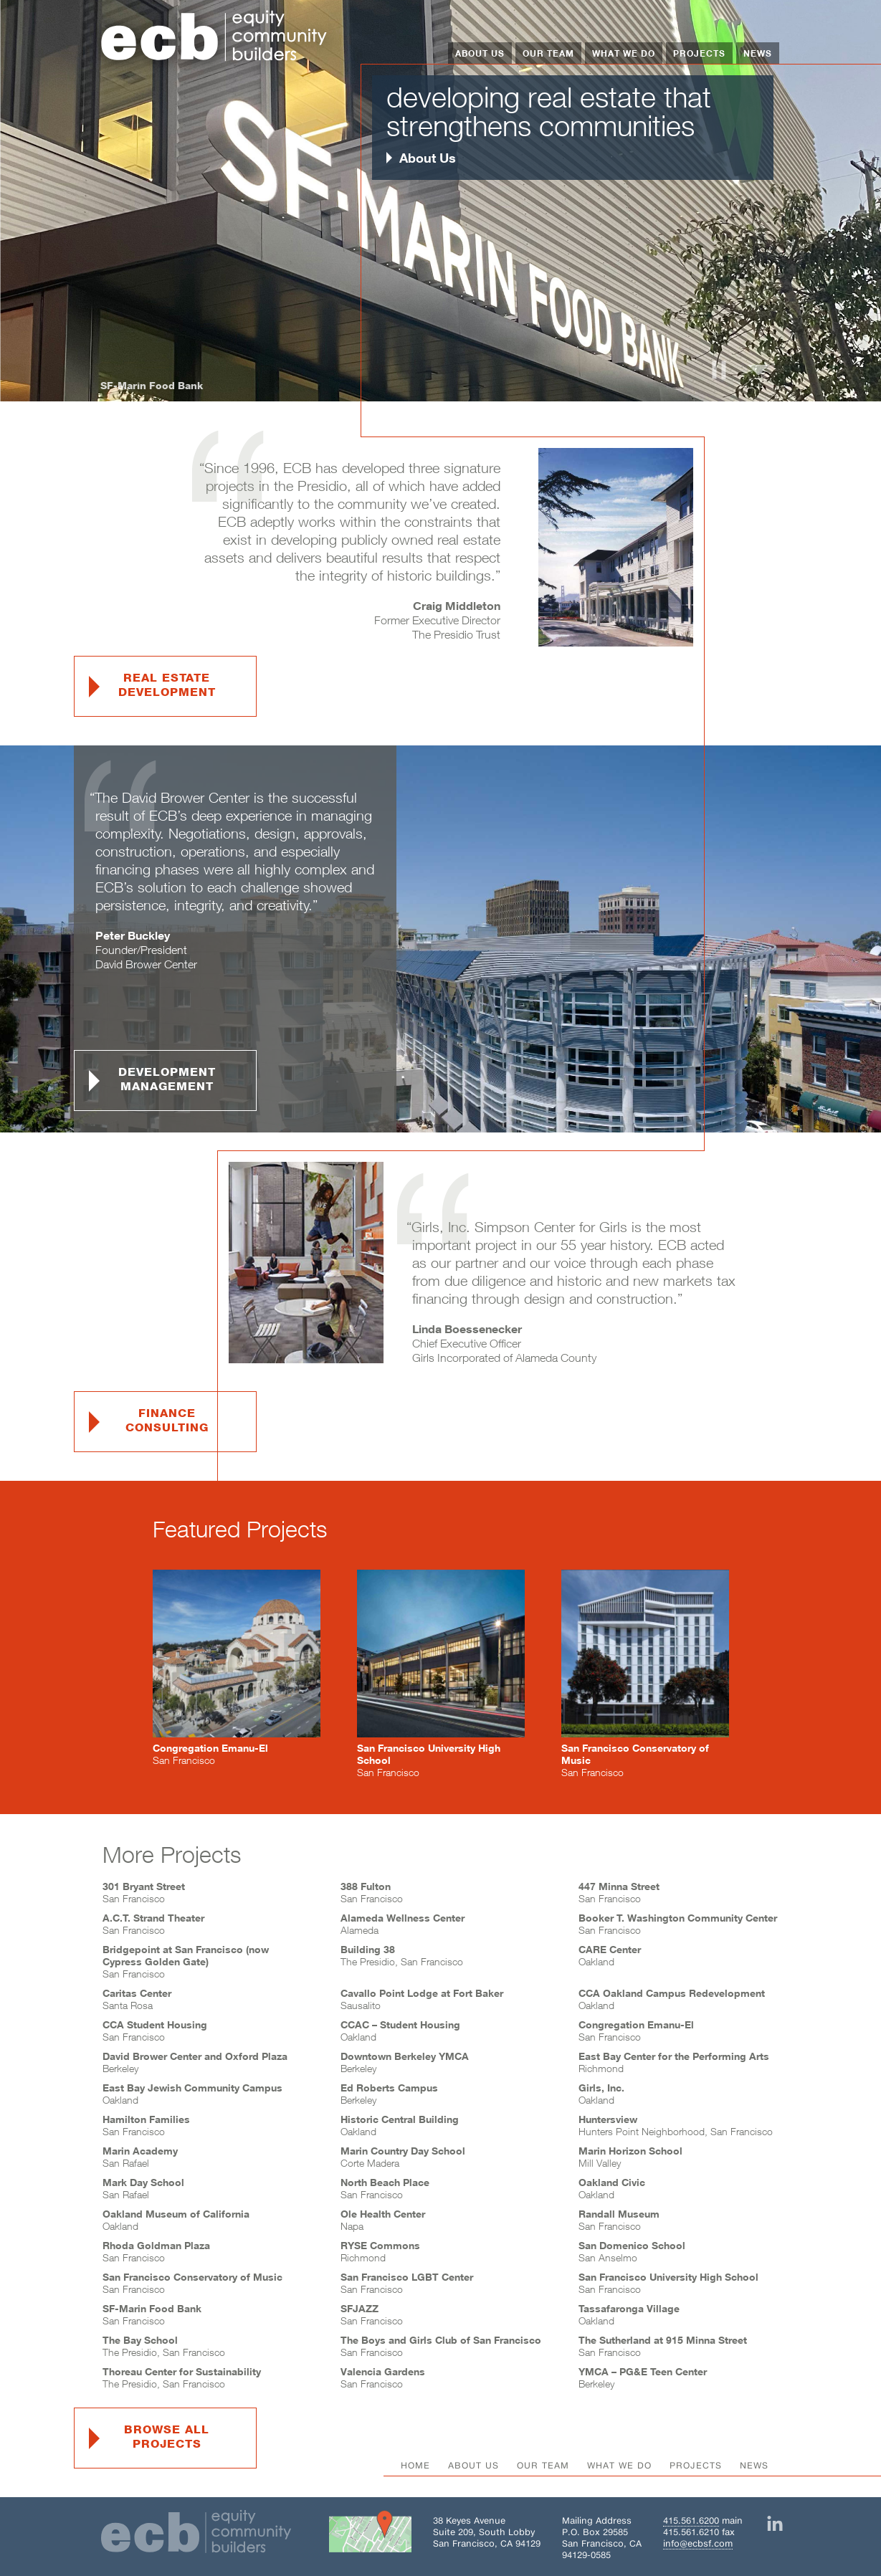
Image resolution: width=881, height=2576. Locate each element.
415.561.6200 (691, 2520)
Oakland (609, 1955)
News (757, 53)
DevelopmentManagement (167, 1079)
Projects (699, 53)
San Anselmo (631, 2251)
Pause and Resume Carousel (719, 370)
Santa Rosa (137, 1999)
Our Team (548, 53)
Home (415, 2465)
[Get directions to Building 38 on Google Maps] (370, 2534)
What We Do (623, 53)
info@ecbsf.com (698, 2543)
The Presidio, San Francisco (402, 1955)
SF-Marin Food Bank (151, 385)
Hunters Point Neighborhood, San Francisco (675, 2125)
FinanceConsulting (167, 1420)
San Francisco (144, 1892)
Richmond (380, 2251)
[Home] (214, 37)
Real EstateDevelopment (167, 685)
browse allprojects (166, 2437)
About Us (480, 53)
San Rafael (140, 2157)
